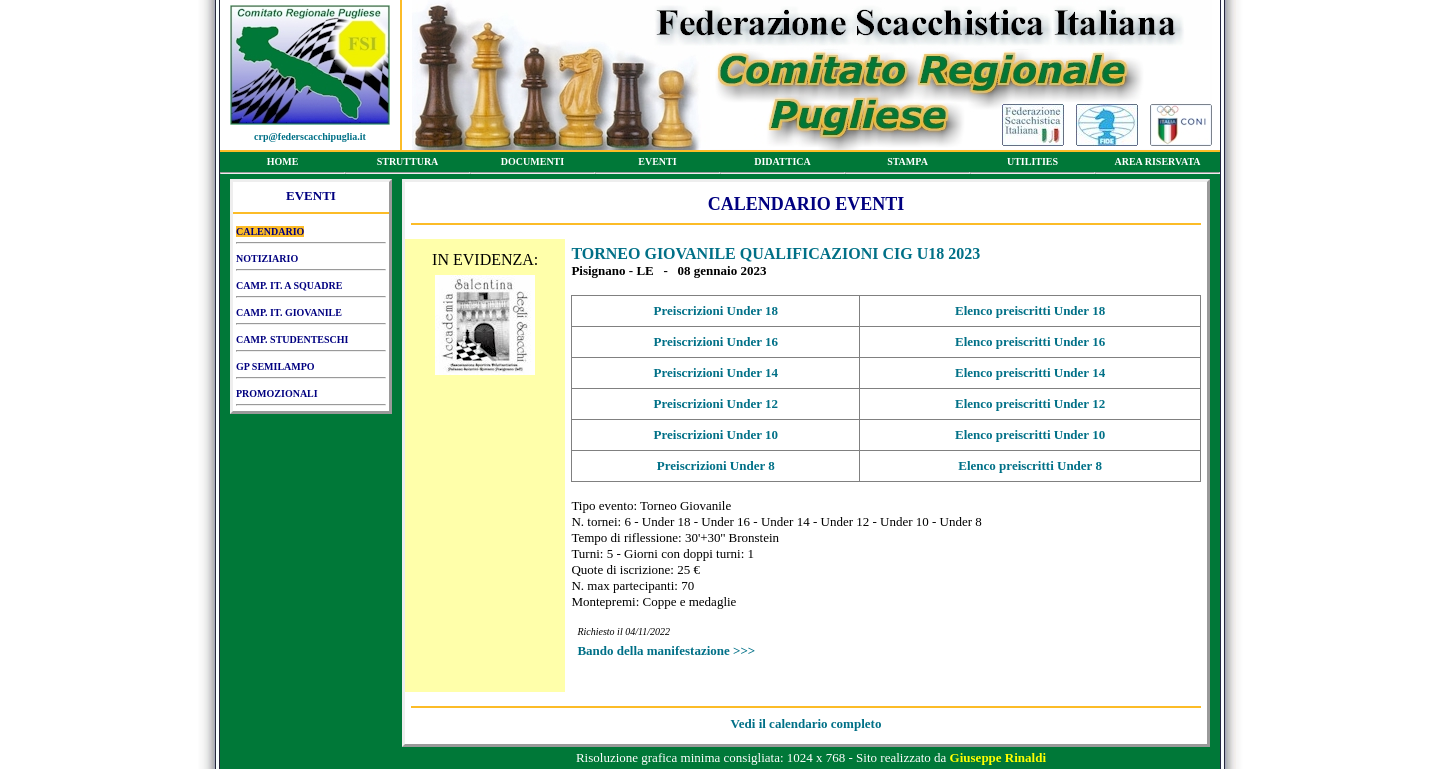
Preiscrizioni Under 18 (716, 310)
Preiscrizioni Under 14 (716, 372)
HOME (282, 165)
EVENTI (657, 165)
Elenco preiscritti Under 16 (1030, 341)
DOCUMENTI (532, 165)
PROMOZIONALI (311, 397)
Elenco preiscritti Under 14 (1030, 372)
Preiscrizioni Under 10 (716, 434)
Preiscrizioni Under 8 (716, 465)
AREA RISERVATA (1157, 165)
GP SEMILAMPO (311, 370)
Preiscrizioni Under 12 (716, 403)
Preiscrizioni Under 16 (716, 341)
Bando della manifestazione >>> (666, 650)
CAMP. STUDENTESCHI (311, 343)
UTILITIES (1032, 165)
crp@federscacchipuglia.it (310, 136)
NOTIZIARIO (311, 262)
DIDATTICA (782, 165)
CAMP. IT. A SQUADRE (311, 289)
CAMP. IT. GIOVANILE (311, 316)
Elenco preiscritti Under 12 (1030, 403)
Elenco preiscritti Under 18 (1030, 310)
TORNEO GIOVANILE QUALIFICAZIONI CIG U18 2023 (775, 253)
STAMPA (907, 165)
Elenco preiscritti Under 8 (1030, 465)
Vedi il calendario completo (806, 723)
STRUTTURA (407, 165)
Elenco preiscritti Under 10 (1030, 434)
